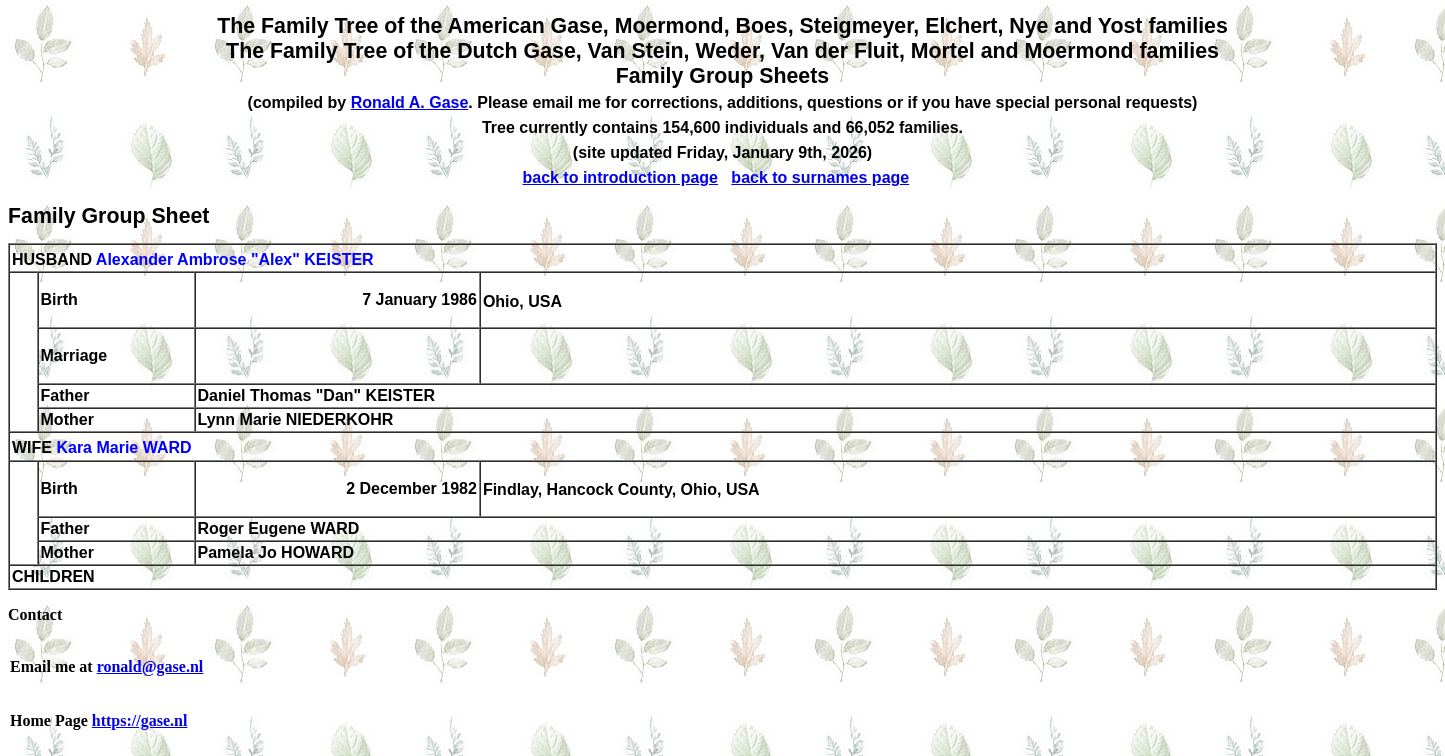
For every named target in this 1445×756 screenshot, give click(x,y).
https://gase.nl (140, 720)
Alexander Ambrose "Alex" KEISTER (235, 259)
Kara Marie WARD (123, 448)
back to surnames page (820, 177)
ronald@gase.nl (150, 666)
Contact (35, 614)
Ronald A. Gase (410, 102)
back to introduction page (620, 177)
